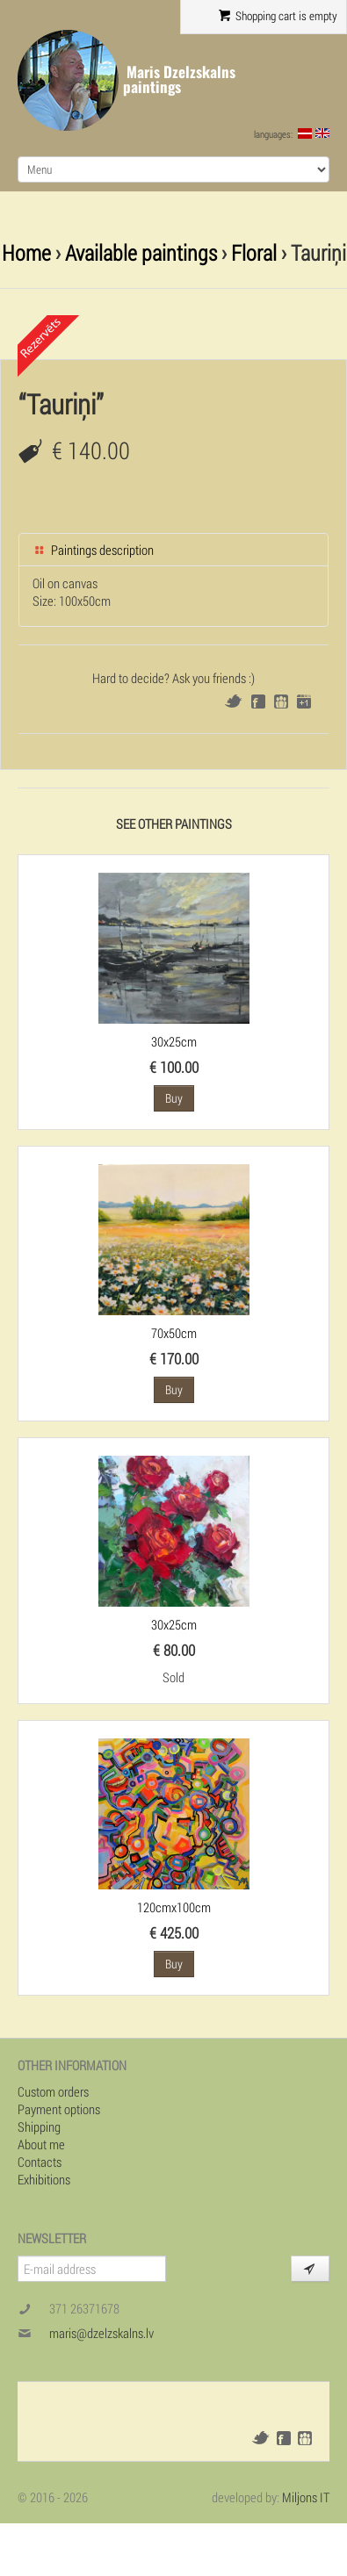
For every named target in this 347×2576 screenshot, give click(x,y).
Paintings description (93, 549)
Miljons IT (305, 2497)
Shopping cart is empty (278, 16)
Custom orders (53, 2091)
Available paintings (141, 252)
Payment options (59, 2109)
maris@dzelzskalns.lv (101, 2333)
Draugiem (281, 701)
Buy (174, 1098)
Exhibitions (44, 2179)
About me (41, 2144)
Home (26, 252)
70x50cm (174, 1333)
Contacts (39, 2161)
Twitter (233, 701)
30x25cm (174, 1041)
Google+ (304, 701)
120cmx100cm (174, 1907)
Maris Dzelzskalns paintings (179, 79)
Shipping (39, 2126)
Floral (254, 252)
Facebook (258, 701)
